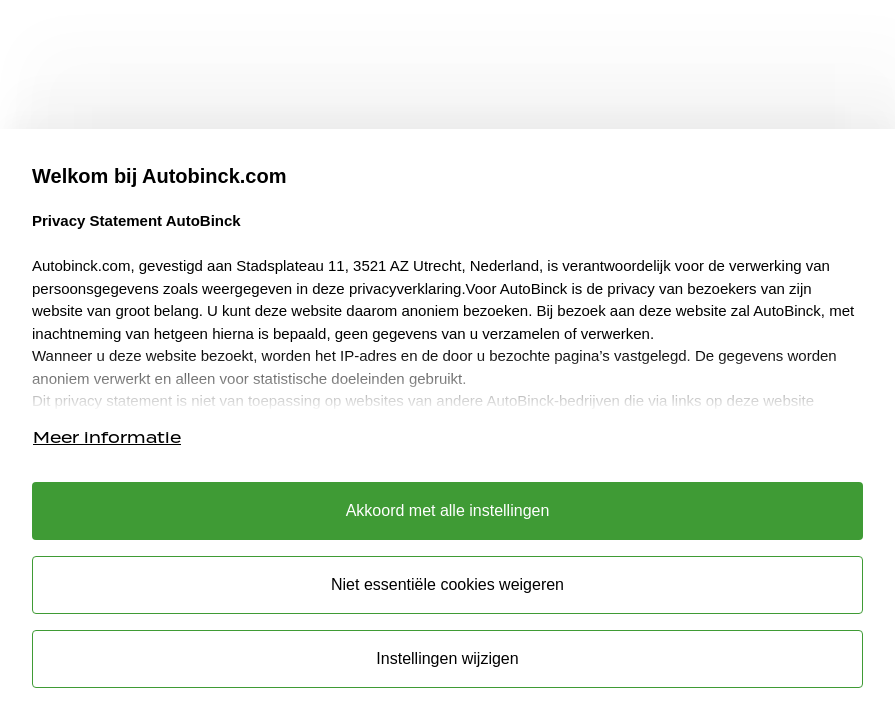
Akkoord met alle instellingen (448, 510)
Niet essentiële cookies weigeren (447, 584)
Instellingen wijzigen (447, 658)
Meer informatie (107, 437)
